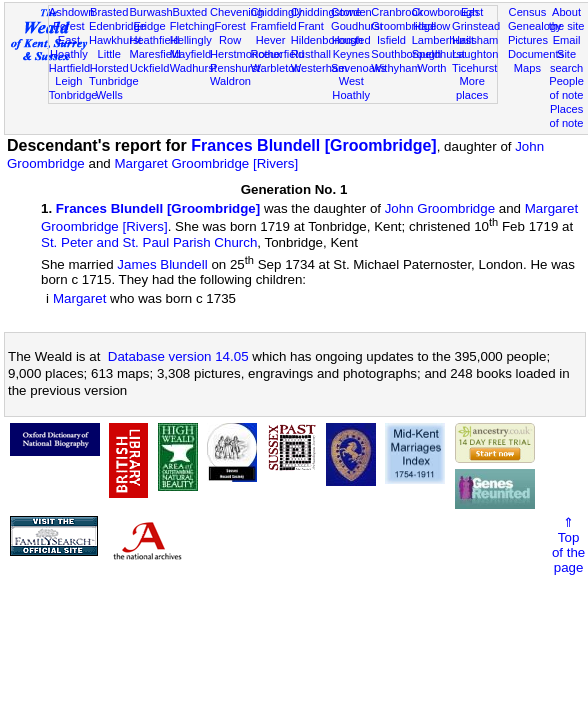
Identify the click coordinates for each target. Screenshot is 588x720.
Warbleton (275, 68)
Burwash (150, 12)
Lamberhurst (443, 40)
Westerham (319, 68)
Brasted (109, 12)
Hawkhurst (115, 40)
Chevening (236, 12)
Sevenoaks (358, 68)
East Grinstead (476, 19)
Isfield (391, 40)
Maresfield (154, 54)
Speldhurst (438, 54)
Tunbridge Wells (114, 88)
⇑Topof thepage (568, 545)
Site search (566, 61)
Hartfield (69, 68)
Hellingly (191, 40)
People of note (566, 88)
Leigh (68, 81)
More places (472, 88)
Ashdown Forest (72, 19)
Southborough (406, 54)
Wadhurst (193, 68)
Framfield (273, 26)
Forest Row (229, 33)
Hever (271, 40)
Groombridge (403, 26)
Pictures (528, 40)
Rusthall (311, 54)
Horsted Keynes (351, 47)
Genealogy (535, 26)
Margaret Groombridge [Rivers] (206, 163)
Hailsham (475, 40)
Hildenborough (327, 40)
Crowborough (445, 12)
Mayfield (190, 54)
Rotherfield (277, 54)
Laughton (475, 54)
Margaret (79, 298)
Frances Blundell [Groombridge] (313, 145)
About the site (567, 19)
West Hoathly (351, 88)
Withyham (395, 68)
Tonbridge (73, 95)
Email (567, 40)
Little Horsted (109, 61)
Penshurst (235, 68)
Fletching (192, 26)
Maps (527, 68)
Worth (431, 68)
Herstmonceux (246, 54)
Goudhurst (357, 26)
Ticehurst (474, 68)
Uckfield (150, 68)
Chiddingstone (326, 12)
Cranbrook (397, 12)
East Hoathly (69, 47)
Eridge (149, 26)
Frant (311, 26)
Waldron (230, 81)
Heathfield (154, 40)
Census (528, 12)
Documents (536, 54)
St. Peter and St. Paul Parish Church (149, 242)
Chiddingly (276, 12)
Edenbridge (117, 26)
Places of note (567, 116)
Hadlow (431, 26)
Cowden (351, 12)
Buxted (190, 12)
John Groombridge (440, 208)
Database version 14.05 (178, 356)
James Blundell (162, 264)
